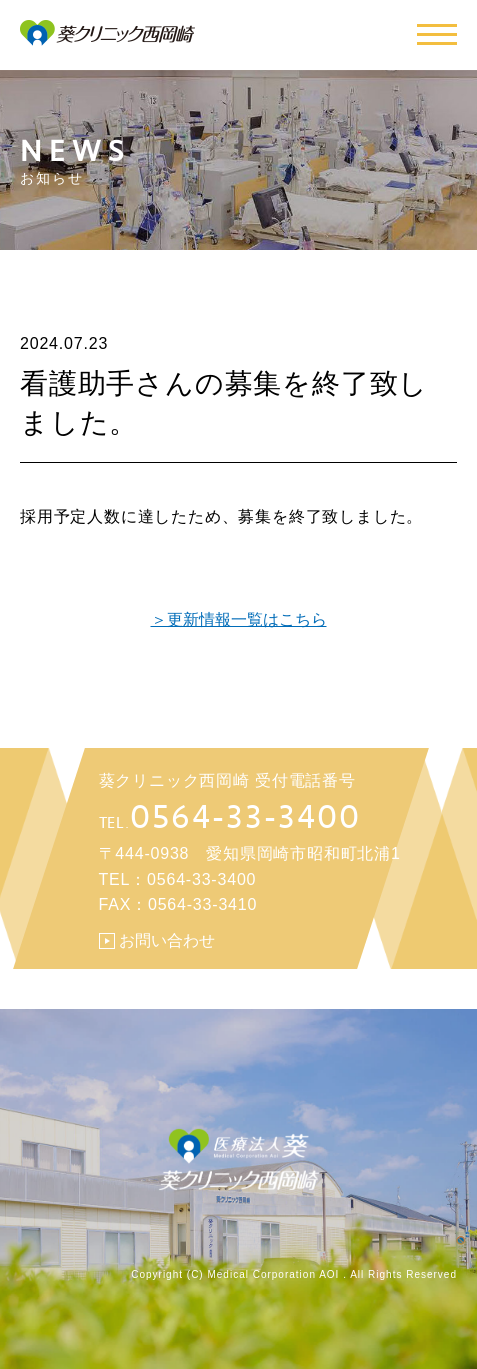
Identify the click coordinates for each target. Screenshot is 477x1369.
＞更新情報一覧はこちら (239, 619)
